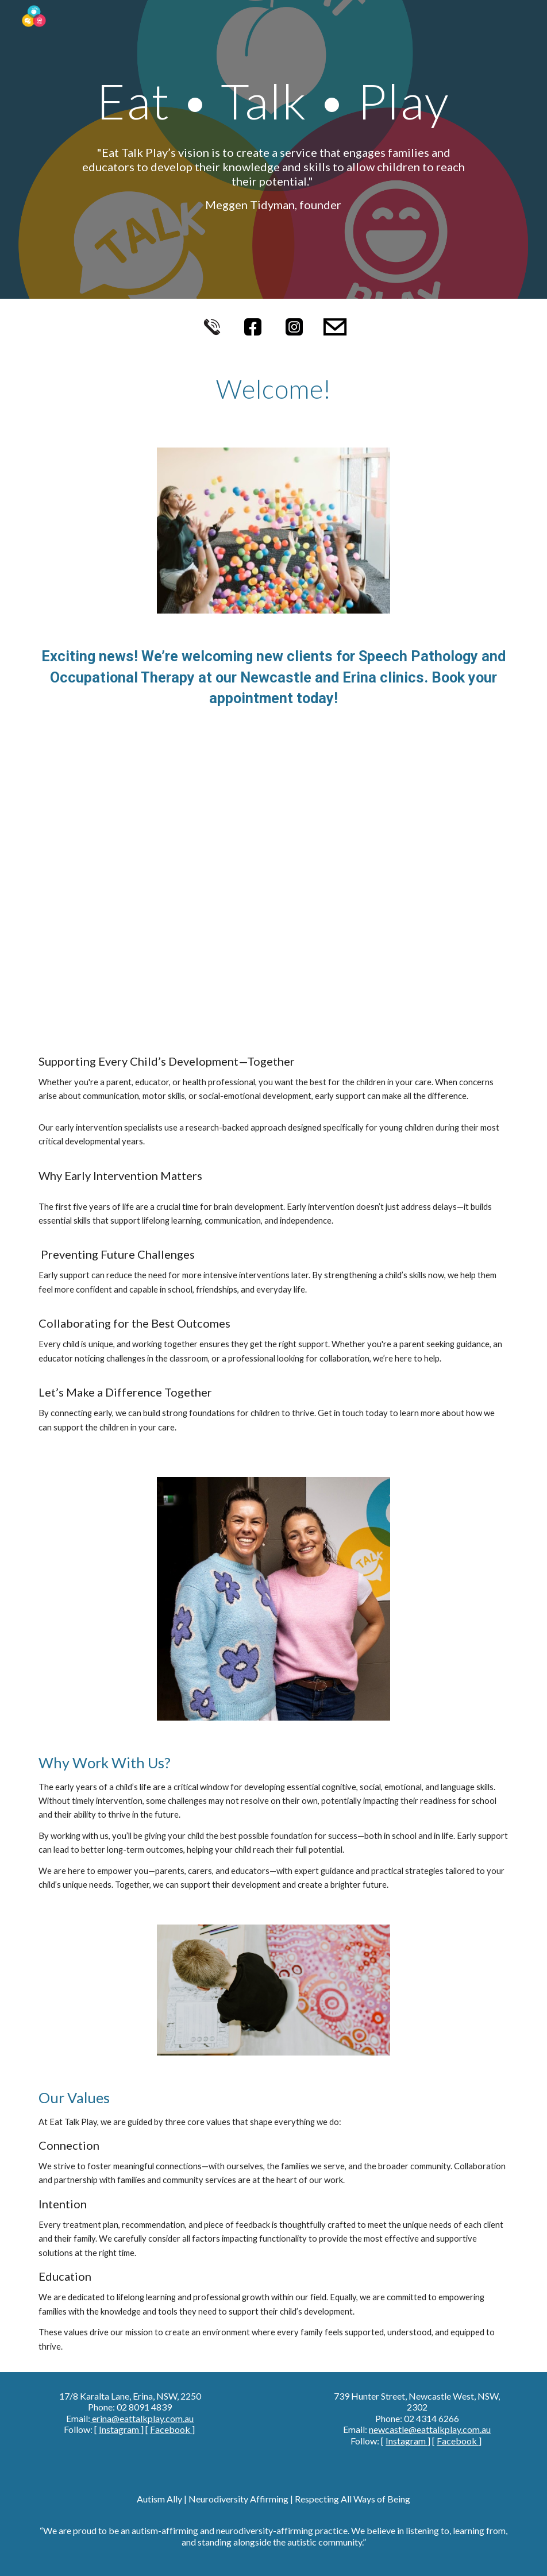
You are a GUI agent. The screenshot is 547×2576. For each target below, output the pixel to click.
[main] (273, 149)
